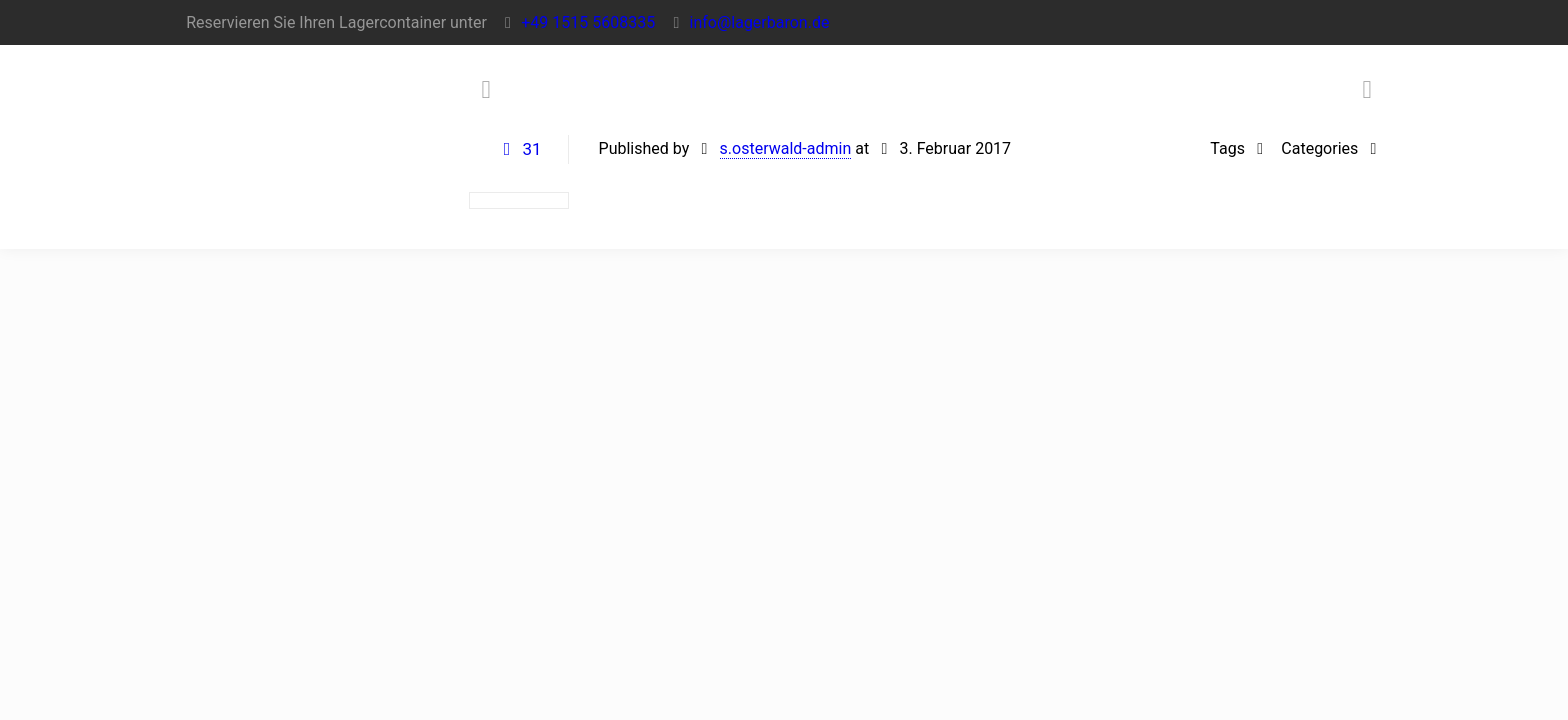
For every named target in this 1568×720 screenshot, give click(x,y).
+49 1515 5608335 (588, 22)
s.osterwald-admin (786, 148)
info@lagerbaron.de (760, 22)
